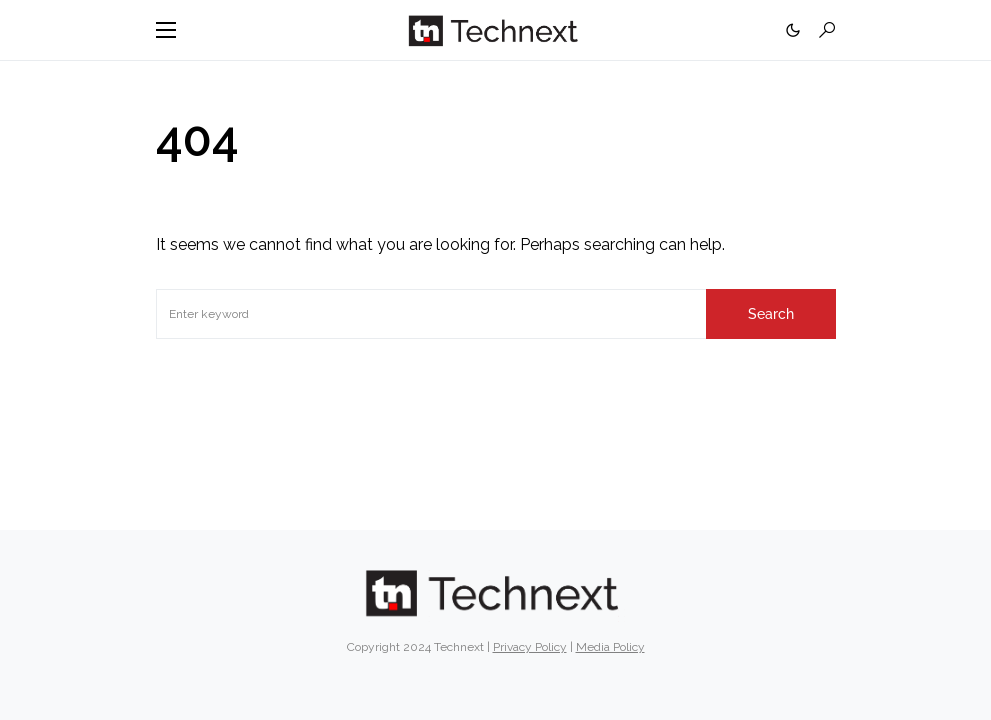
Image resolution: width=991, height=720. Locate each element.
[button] (166, 30)
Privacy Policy (530, 647)
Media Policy (610, 647)
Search (771, 314)
